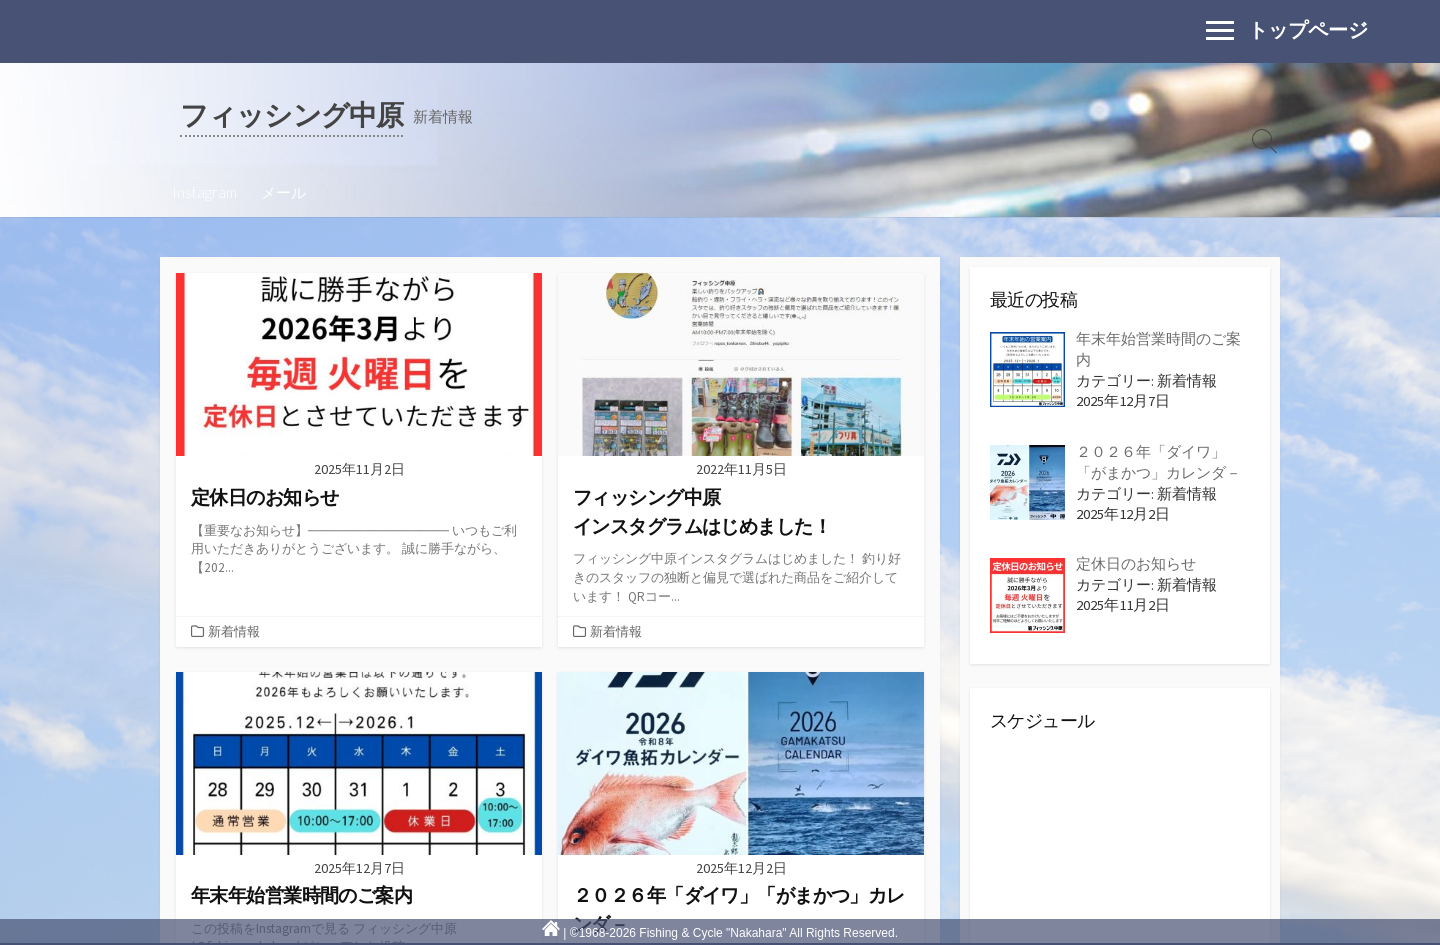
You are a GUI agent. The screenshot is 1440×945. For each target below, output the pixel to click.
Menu (1224, 20)
